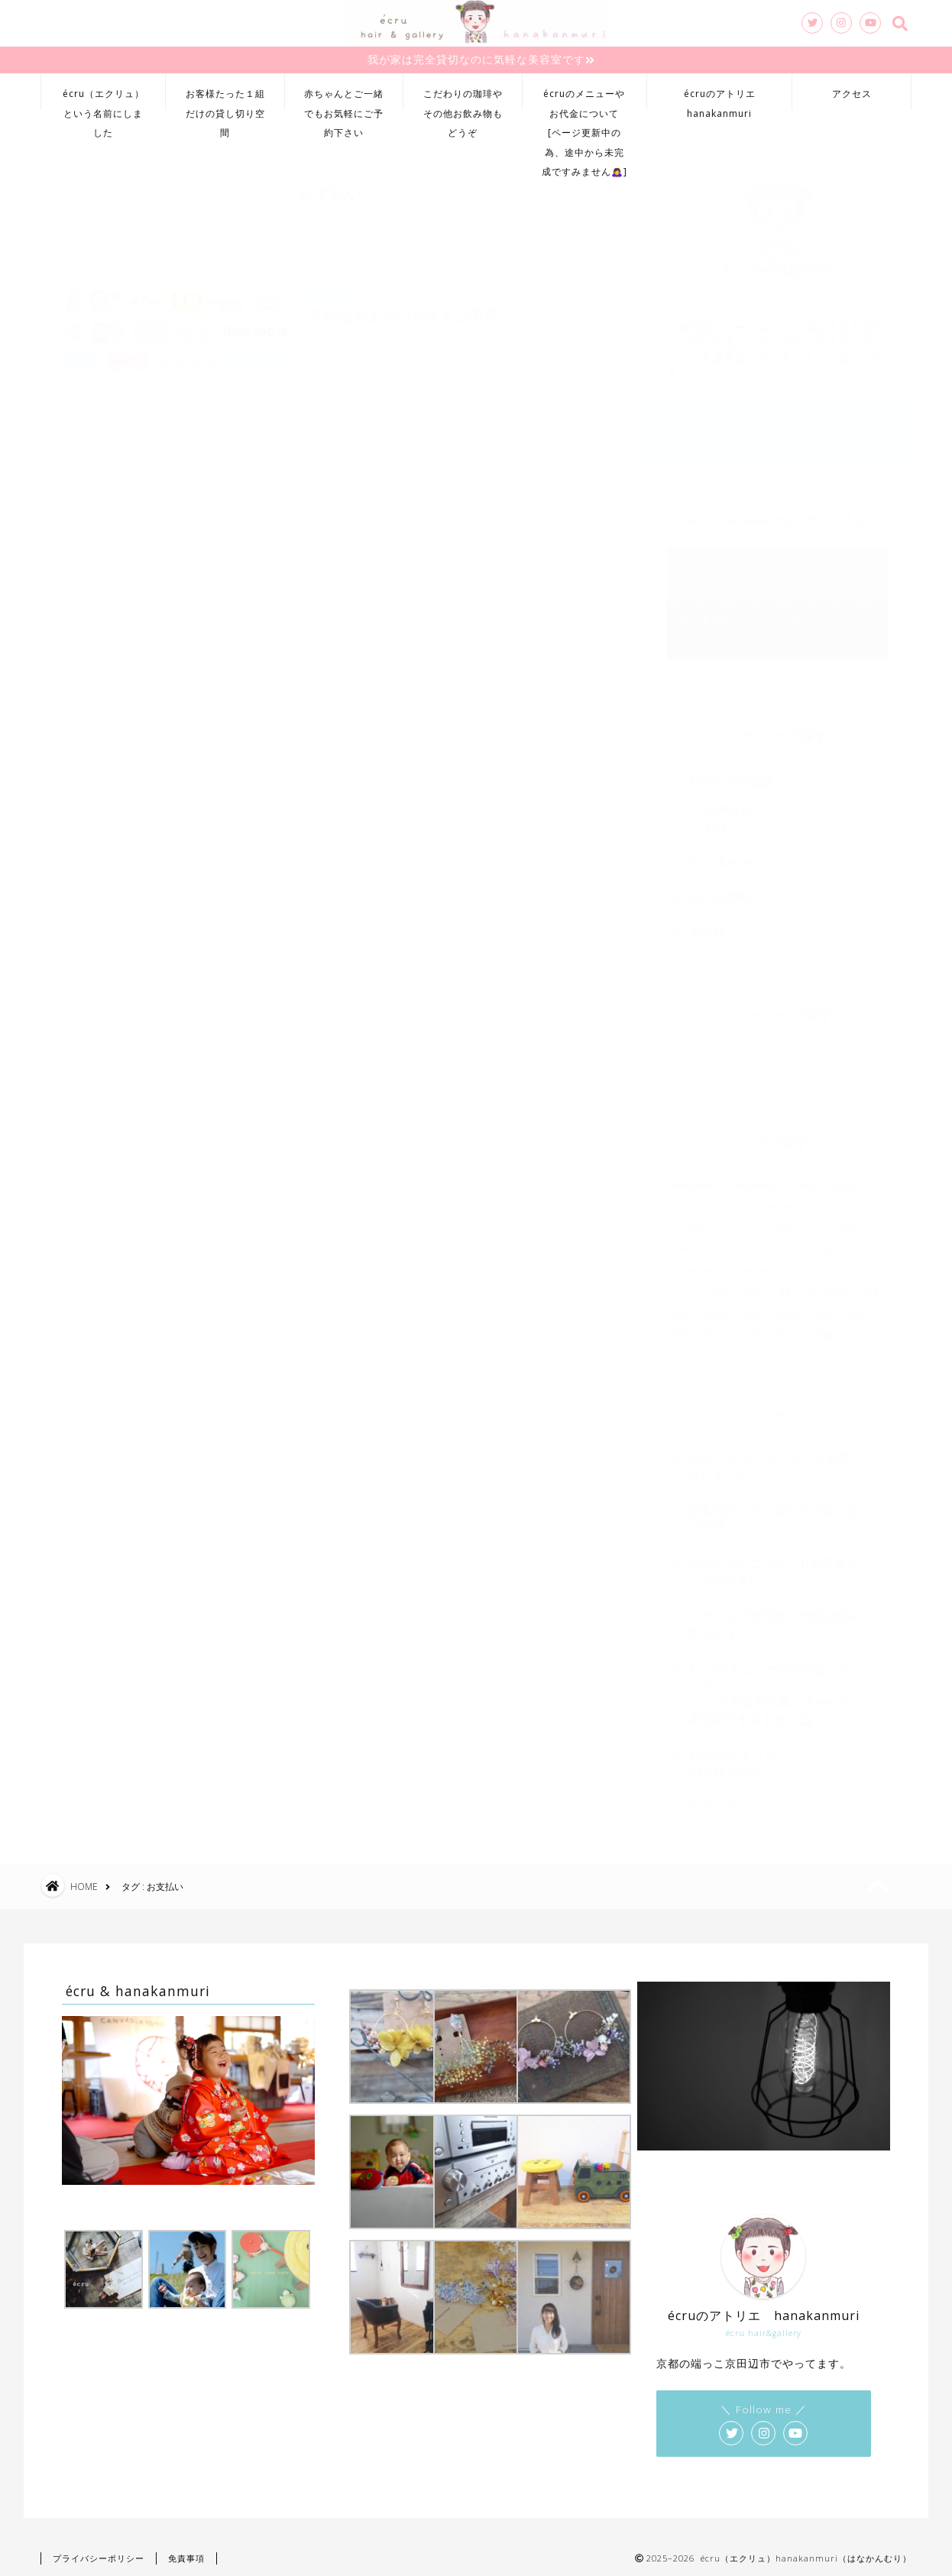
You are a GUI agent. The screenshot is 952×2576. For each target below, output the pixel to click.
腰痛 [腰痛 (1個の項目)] (856, 1306)
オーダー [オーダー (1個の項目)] (775, 1199)
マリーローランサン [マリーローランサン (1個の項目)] (762, 1263)
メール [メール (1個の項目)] (684, 1285)
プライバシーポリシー (98, 2558)
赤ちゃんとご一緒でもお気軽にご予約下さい (344, 98)
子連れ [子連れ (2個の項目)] (716, 1306)
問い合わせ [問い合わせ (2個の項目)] (828, 1285)
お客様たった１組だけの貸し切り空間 (225, 98)
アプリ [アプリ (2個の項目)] (731, 1199)
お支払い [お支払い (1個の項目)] (849, 1178)
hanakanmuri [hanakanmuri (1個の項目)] (756, 1178)
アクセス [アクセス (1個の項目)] (688, 1199)
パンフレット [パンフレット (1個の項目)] (751, 1242)
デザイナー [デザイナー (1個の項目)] (857, 1220)
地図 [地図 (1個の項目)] (871, 1285)
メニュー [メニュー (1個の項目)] (829, 1263)
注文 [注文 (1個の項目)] (824, 1306)
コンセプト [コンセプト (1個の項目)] (692, 1220)
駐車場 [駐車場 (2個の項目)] (820, 1327)
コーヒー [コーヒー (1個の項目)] (743, 1220)
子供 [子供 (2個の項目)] (680, 1306)
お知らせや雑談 (731, 774)
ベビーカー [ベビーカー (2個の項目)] (692, 1263)
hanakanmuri (729, 854)
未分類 (706, 925)
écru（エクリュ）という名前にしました (103, 98)
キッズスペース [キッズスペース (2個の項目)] (834, 1199)
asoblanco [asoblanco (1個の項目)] (693, 1178)
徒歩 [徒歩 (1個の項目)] (752, 1306)
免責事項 (186, 2558)
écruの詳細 (720, 889)
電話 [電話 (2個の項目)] (784, 1327)
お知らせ (729, 801)
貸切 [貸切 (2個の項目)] (680, 1327)
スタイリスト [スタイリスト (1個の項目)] (798, 1220)
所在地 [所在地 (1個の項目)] (788, 1306)
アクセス (852, 93)
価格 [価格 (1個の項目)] (752, 1285)
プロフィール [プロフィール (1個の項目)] (814, 1242)
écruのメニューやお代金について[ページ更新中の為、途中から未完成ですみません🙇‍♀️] (584, 98)
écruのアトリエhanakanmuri (720, 98)
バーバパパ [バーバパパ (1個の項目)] (692, 1242)
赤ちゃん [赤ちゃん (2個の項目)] (720, 1327)
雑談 (717, 820)
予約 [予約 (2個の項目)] (720, 1285)
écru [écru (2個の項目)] (808, 1178)
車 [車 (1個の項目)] (756, 1327)
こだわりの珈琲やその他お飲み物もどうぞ (463, 98)
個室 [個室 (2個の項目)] (784, 1285)
